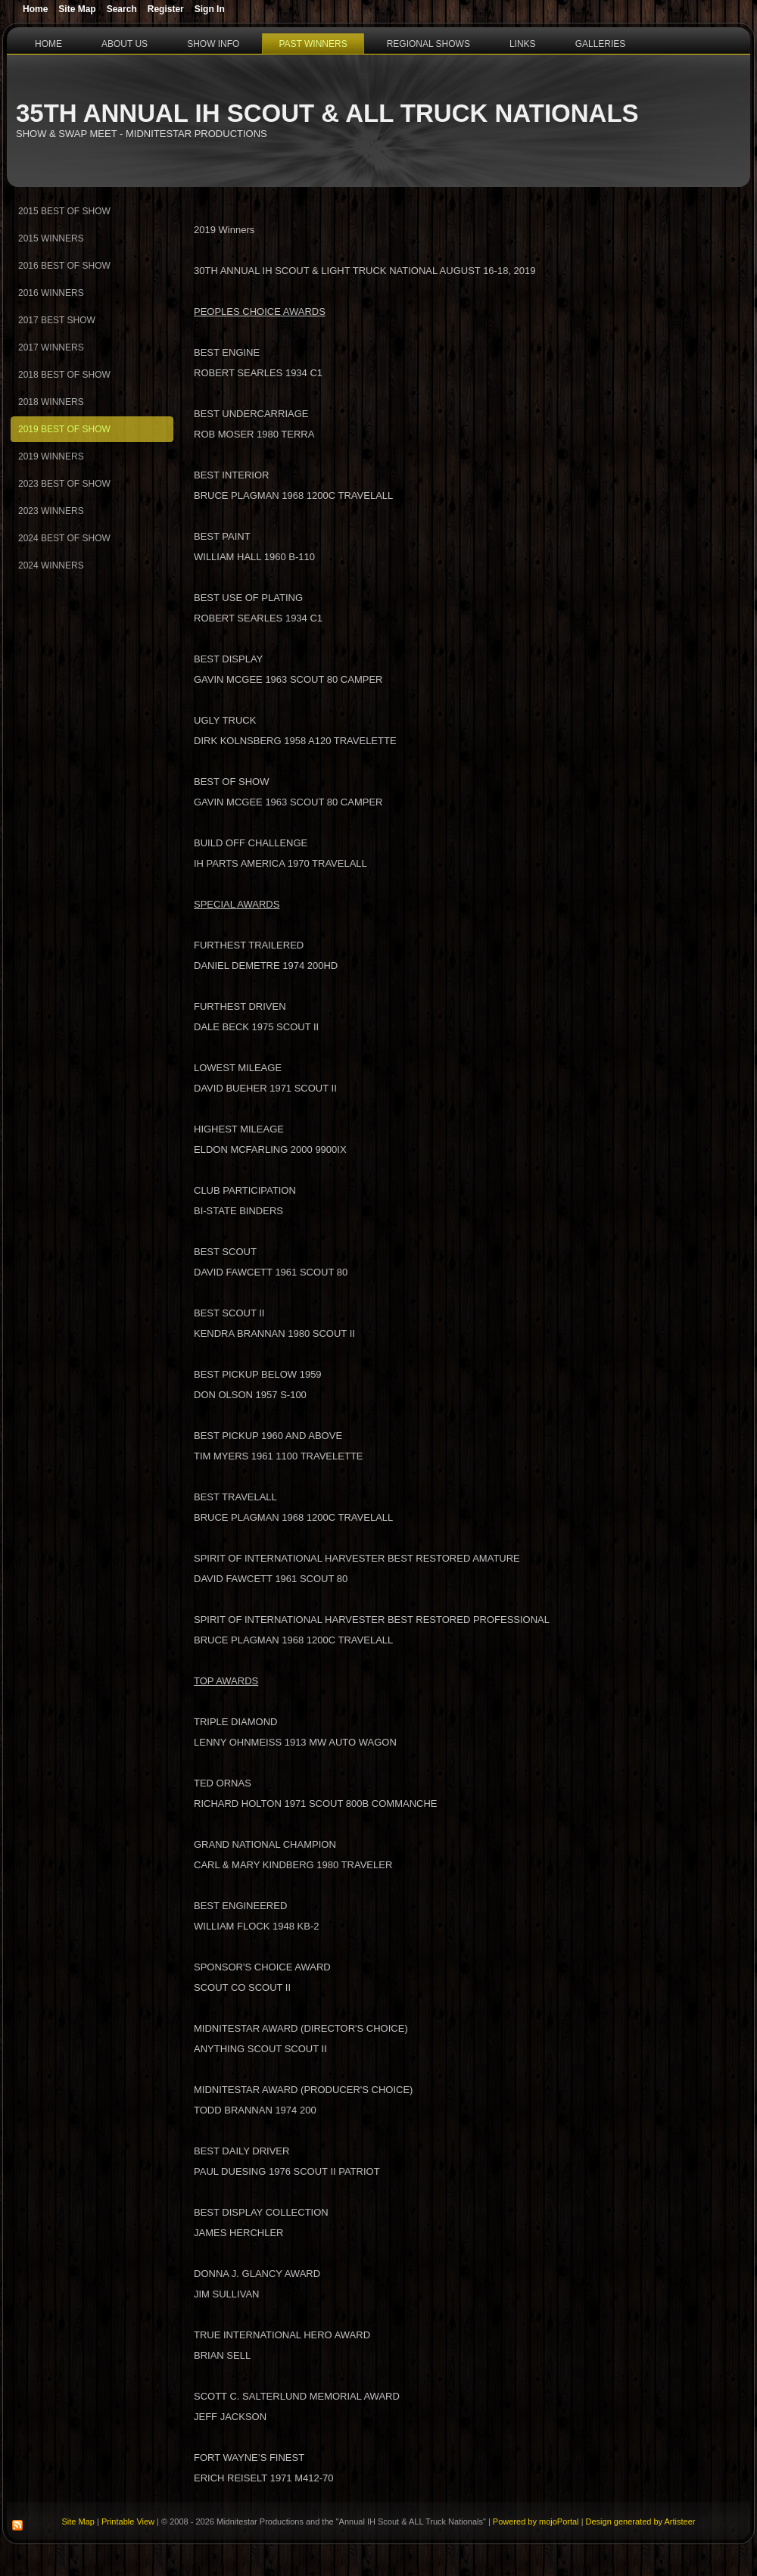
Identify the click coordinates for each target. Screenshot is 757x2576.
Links (522, 44)
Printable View (127, 2521)
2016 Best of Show (64, 265)
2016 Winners (51, 293)
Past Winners (313, 44)
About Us (124, 44)
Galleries (600, 44)
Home (48, 44)
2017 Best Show (56, 320)
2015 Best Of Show (64, 211)
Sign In (210, 9)
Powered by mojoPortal (536, 2521)
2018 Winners (51, 402)
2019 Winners (51, 456)
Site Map (78, 2521)
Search (122, 9)
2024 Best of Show (64, 538)
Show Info (213, 44)
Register (166, 9)
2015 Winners (51, 238)
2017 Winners (51, 347)
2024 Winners (51, 565)
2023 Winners (51, 511)
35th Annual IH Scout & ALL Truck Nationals (327, 113)
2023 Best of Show (64, 483)
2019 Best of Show (64, 429)
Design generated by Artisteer (641, 2521)
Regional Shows (428, 44)
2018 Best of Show (64, 374)
